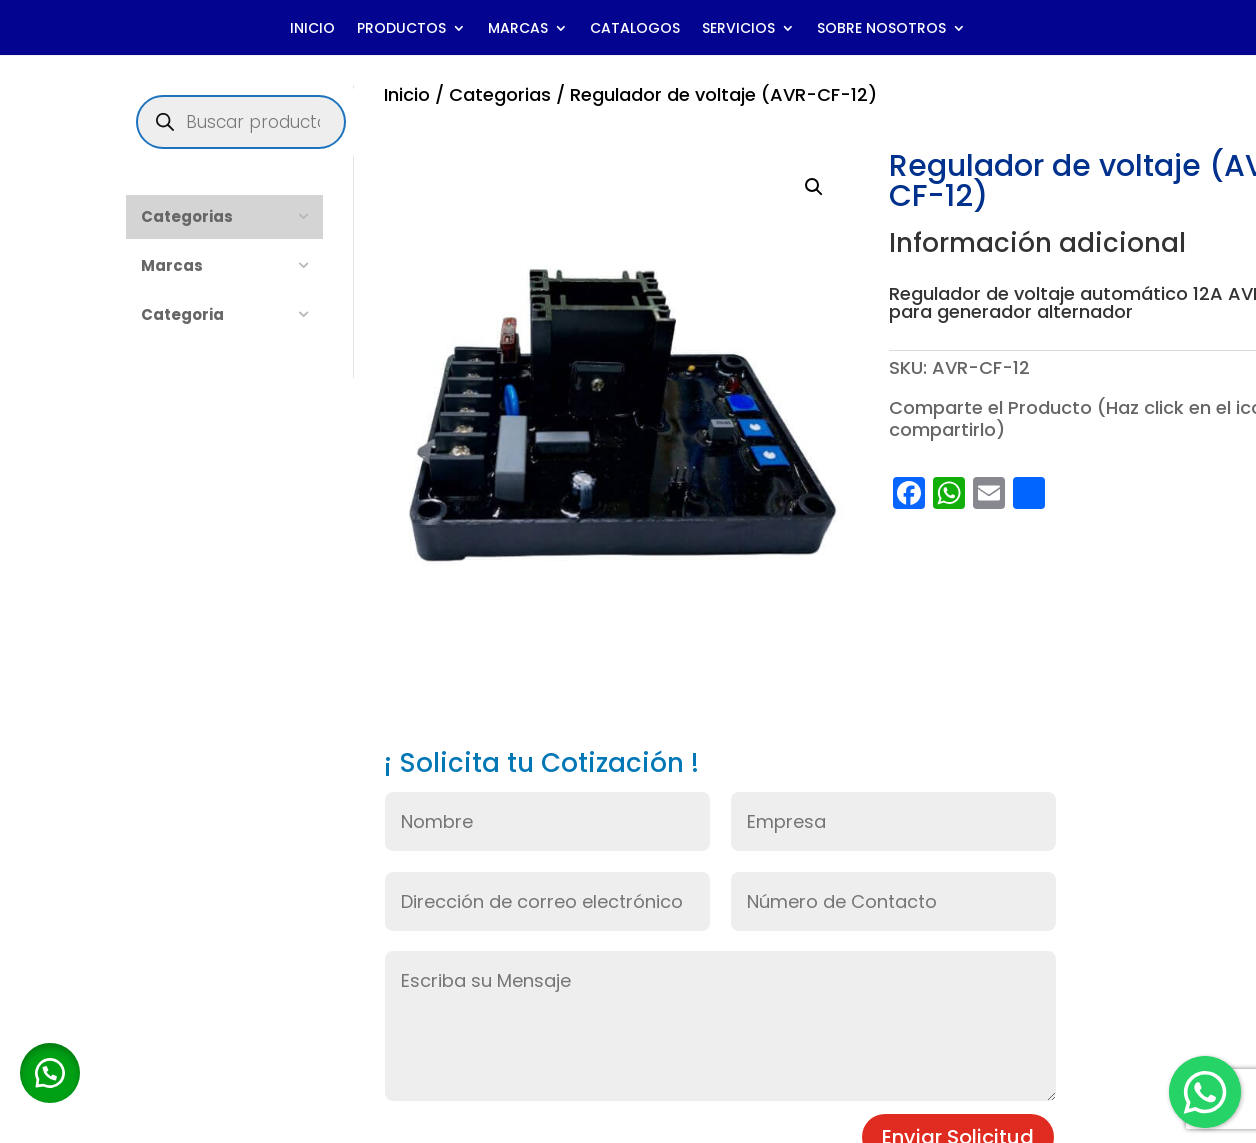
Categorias (500, 94)
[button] (814, 187)
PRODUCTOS (401, 29)
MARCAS (518, 29)
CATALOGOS (635, 29)
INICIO (312, 29)
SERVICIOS (738, 29)
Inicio (407, 94)
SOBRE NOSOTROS (881, 29)
